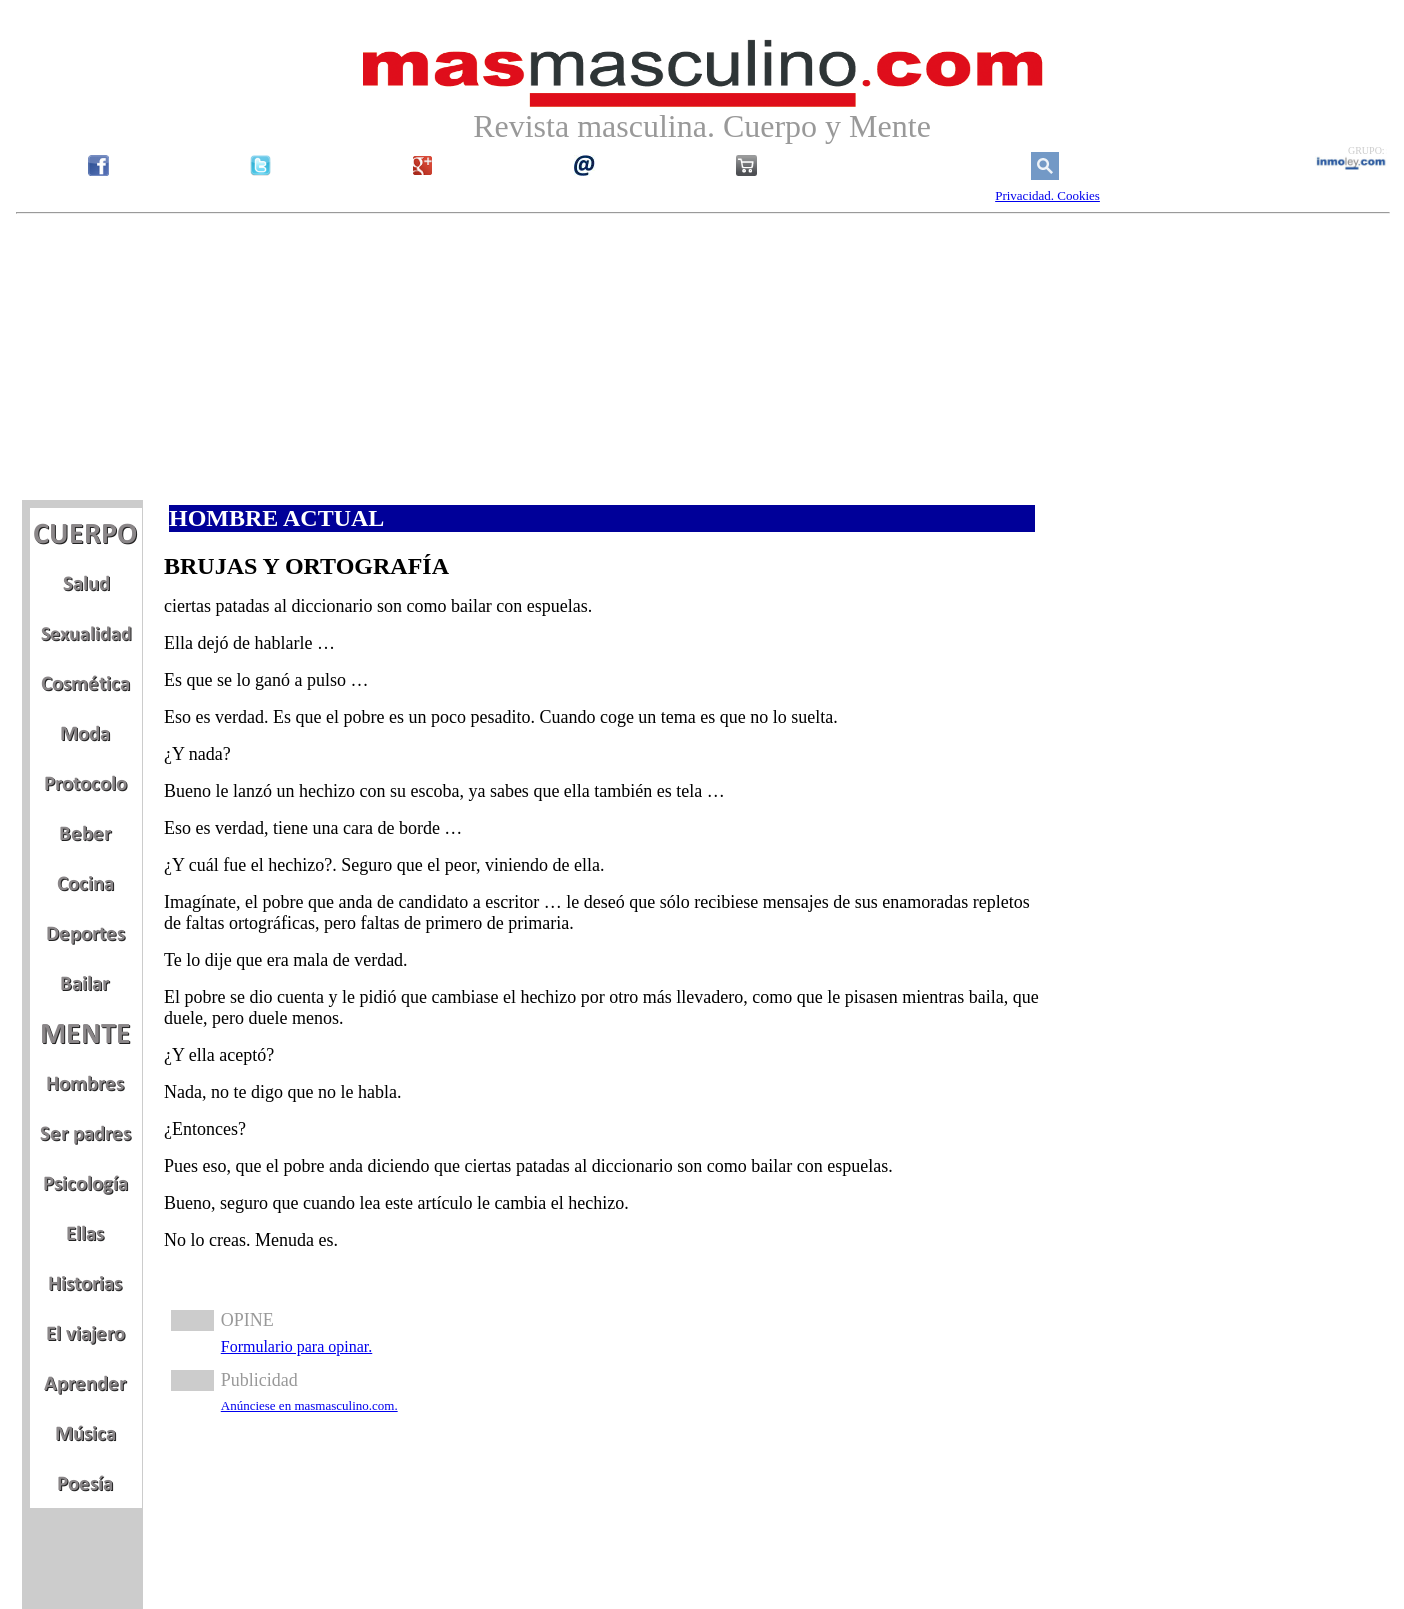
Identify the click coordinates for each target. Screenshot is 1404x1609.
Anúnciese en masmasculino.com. (309, 1405)
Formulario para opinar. (297, 1346)
